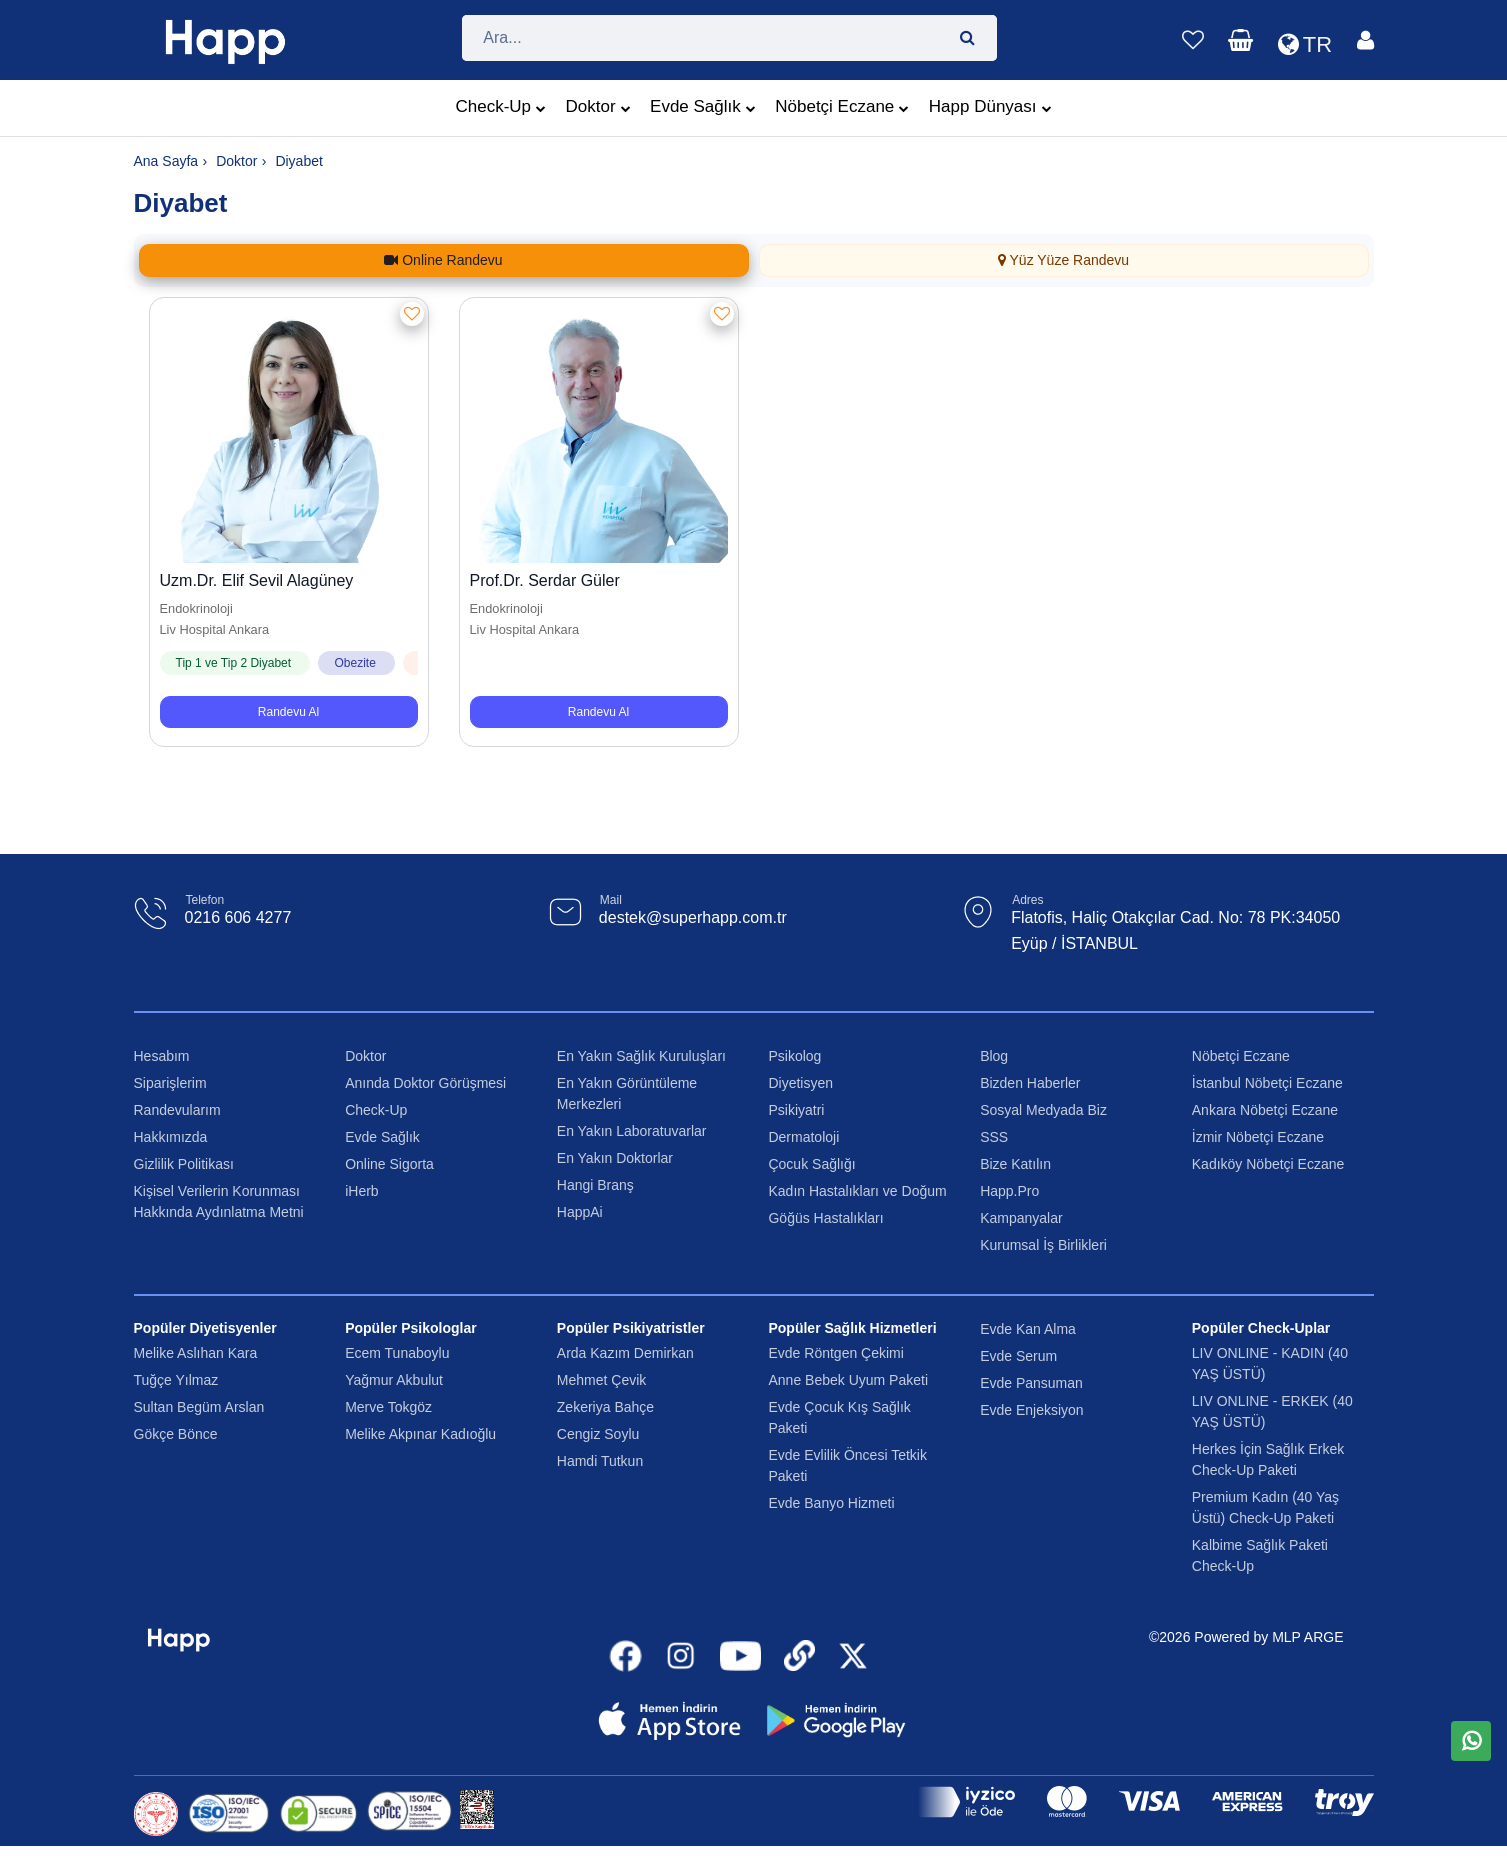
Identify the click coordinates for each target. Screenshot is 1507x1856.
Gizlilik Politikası (184, 1164)
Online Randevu (443, 260)
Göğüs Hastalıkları (825, 1218)
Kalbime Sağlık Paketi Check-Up (1260, 1555)
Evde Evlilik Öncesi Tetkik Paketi (847, 1465)
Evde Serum (1018, 1356)
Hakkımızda (171, 1137)
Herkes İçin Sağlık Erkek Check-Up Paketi (1268, 1459)
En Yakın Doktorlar (615, 1158)
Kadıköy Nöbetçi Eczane (1268, 1164)
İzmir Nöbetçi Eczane (1258, 1137)
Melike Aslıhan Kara (196, 1353)
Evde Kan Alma (1028, 1329)
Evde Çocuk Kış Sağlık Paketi (839, 1417)
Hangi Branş (595, 1185)
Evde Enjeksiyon (1032, 1410)
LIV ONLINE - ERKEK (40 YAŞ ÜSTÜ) (1272, 1411)
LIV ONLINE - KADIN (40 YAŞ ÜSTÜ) (1270, 1363)
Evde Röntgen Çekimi (835, 1353)
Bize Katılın (1015, 1164)
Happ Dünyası (990, 109)
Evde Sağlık (703, 109)
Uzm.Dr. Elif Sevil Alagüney (257, 580)
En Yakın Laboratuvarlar (632, 1131)
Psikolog (794, 1056)
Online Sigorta (389, 1164)
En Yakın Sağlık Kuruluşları (641, 1056)
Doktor (598, 109)
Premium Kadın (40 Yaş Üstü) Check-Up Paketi (1265, 1507)
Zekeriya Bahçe (605, 1407)
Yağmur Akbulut (394, 1380)
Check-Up (500, 109)
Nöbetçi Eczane (842, 109)
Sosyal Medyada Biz (1043, 1110)
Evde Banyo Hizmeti (831, 1503)
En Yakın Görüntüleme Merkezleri (627, 1093)
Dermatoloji (803, 1137)
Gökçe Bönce (176, 1434)
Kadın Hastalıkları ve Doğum (857, 1191)
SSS (994, 1137)
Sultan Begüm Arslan (199, 1407)
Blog (994, 1056)
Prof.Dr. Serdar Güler (545, 580)
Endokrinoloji (196, 608)
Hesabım (162, 1056)
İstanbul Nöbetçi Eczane (1267, 1083)
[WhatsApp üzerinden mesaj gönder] (1471, 1741)
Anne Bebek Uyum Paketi (848, 1380)
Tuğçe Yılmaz (176, 1380)
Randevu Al (288, 712)
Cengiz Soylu (598, 1434)
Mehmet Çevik (601, 1380)
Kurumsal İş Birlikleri (1043, 1245)
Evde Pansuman (1031, 1383)
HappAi (580, 1212)
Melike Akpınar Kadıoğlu (420, 1434)
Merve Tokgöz (388, 1407)
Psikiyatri (796, 1110)
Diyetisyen (800, 1083)
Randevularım (177, 1110)
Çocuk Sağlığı (811, 1164)
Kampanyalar (1021, 1218)
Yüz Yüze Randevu (1063, 260)
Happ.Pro (1009, 1191)
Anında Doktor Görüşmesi (425, 1083)
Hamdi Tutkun (600, 1461)
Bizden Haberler (1030, 1083)
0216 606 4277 (238, 917)
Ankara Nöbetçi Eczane (1265, 1110)
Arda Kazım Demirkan (625, 1353)
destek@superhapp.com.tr (693, 917)
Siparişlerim (170, 1083)
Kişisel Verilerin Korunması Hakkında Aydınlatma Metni (219, 1201)
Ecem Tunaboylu (397, 1353)
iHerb (361, 1191)
